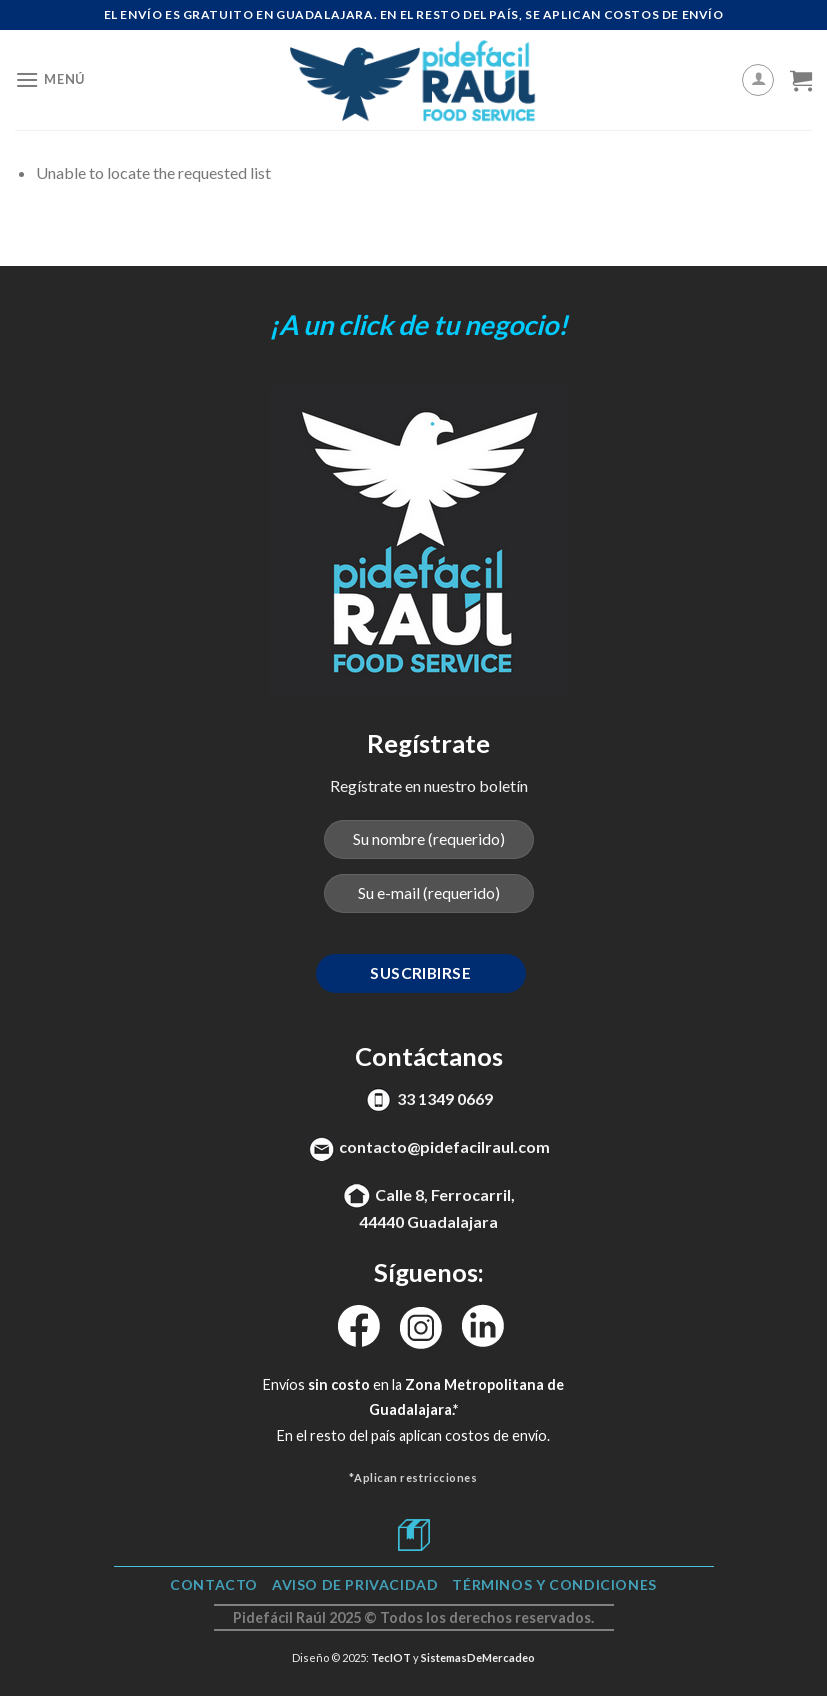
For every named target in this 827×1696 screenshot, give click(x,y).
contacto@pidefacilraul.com (444, 1146)
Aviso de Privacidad (355, 1584)
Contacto (214, 1584)
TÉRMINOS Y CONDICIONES (554, 1584)
